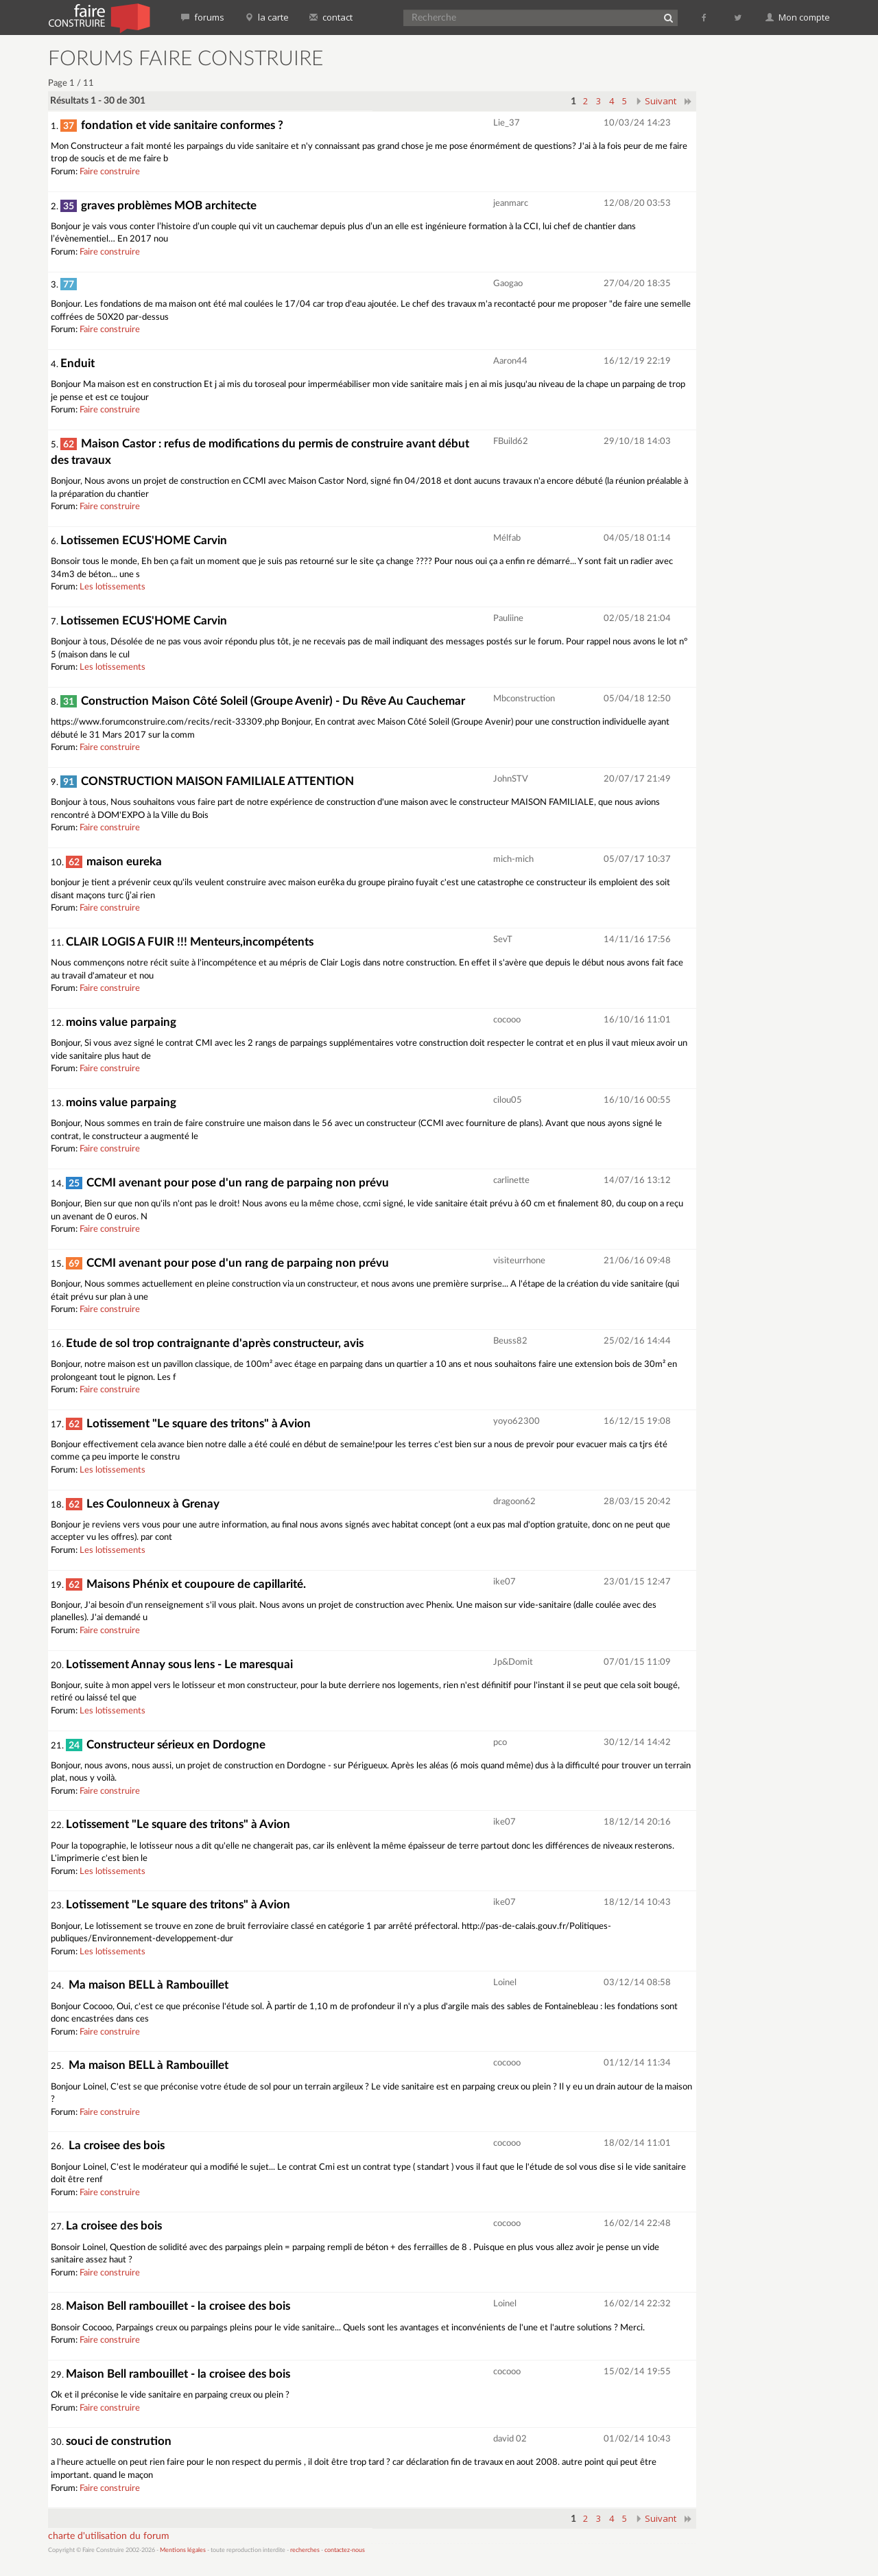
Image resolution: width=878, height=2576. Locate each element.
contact (331, 17)
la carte (267, 17)
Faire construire (110, 171)
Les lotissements (112, 587)
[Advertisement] (772, 254)
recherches (305, 2550)
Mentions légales (183, 2550)
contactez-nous (344, 2550)
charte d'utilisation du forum (108, 2536)
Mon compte (798, 17)
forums (202, 17)
